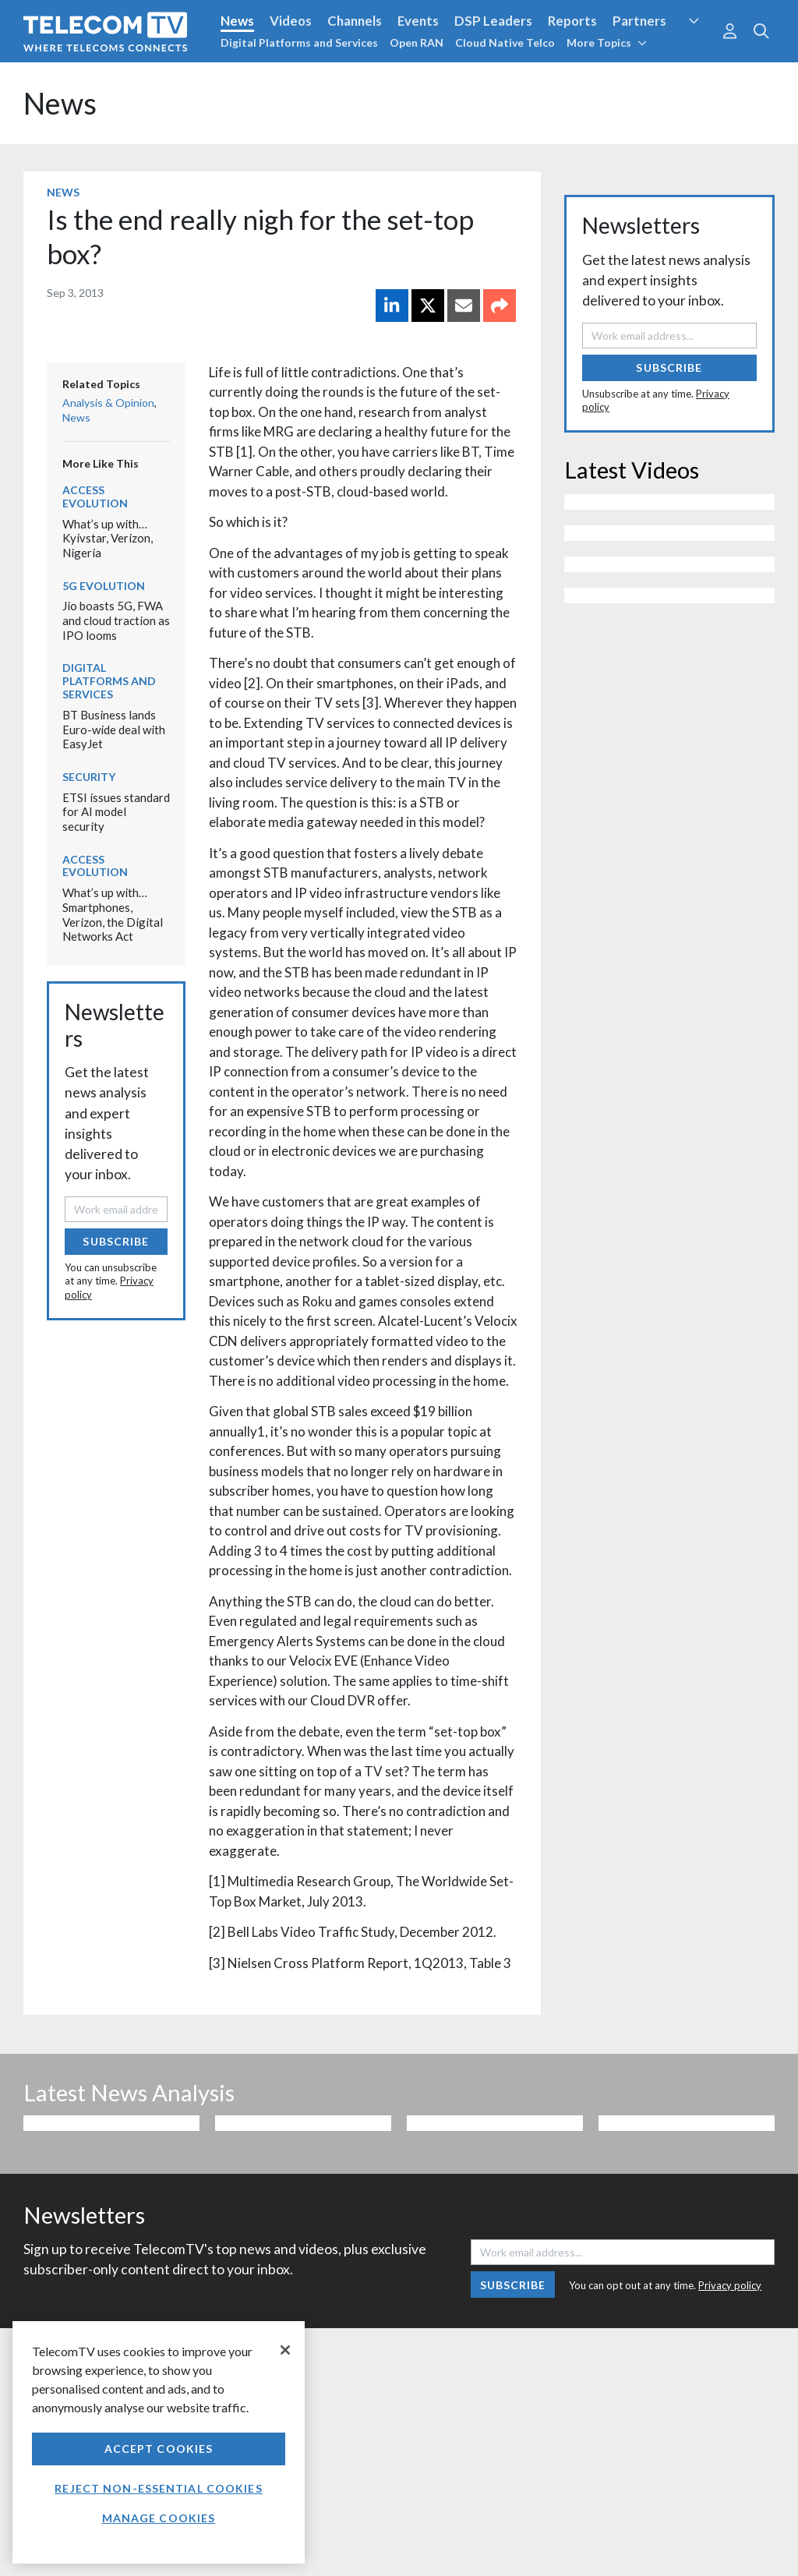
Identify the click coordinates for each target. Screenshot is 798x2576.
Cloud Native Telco (505, 42)
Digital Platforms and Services (299, 42)
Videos (291, 20)
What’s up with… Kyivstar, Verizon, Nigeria (107, 538)
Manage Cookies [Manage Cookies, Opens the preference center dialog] (159, 2518)
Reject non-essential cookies (158, 2488)
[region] (158, 2442)
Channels (354, 20)
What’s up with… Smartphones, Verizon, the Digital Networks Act (112, 914)
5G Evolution (103, 585)
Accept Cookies (159, 2448)
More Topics (607, 42)
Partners (639, 20)
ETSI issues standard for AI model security (116, 811)
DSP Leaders (493, 20)
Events (418, 20)
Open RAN (416, 42)
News (237, 20)
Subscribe (116, 1241)
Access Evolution (95, 496)
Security (88, 776)
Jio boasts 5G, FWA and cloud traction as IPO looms (116, 620)
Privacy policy (729, 2285)
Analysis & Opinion (108, 402)
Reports (572, 20)
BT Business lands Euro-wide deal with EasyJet (113, 729)
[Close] (285, 2350)
